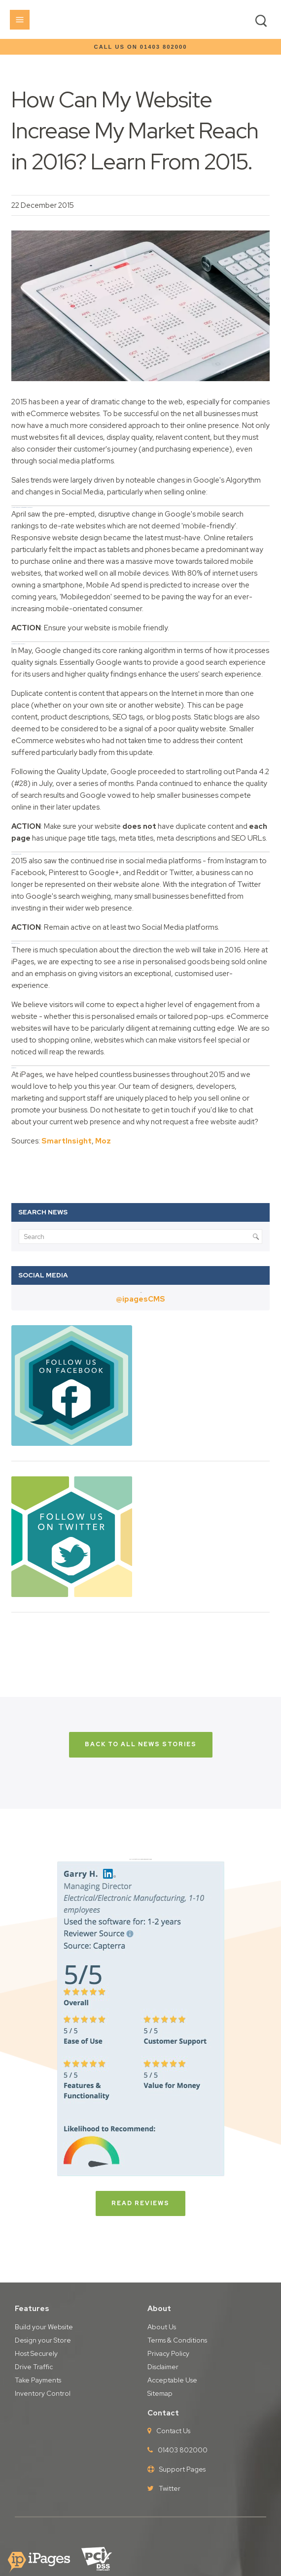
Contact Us (173, 2430)
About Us (161, 2326)
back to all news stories (141, 1744)
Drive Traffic (34, 2366)
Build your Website (44, 2326)
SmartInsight (66, 1141)
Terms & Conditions (177, 2340)
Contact (163, 2413)
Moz (103, 1141)
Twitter (169, 2488)
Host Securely (36, 2353)
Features (32, 2309)
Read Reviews (140, 2203)
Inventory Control (42, 2393)
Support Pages (182, 2469)
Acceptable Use (172, 2380)
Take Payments (38, 2380)
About (159, 2309)
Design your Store (43, 2340)
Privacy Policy (168, 2353)
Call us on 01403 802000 (140, 47)
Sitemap (160, 2393)
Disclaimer (162, 2366)
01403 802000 (183, 2450)
